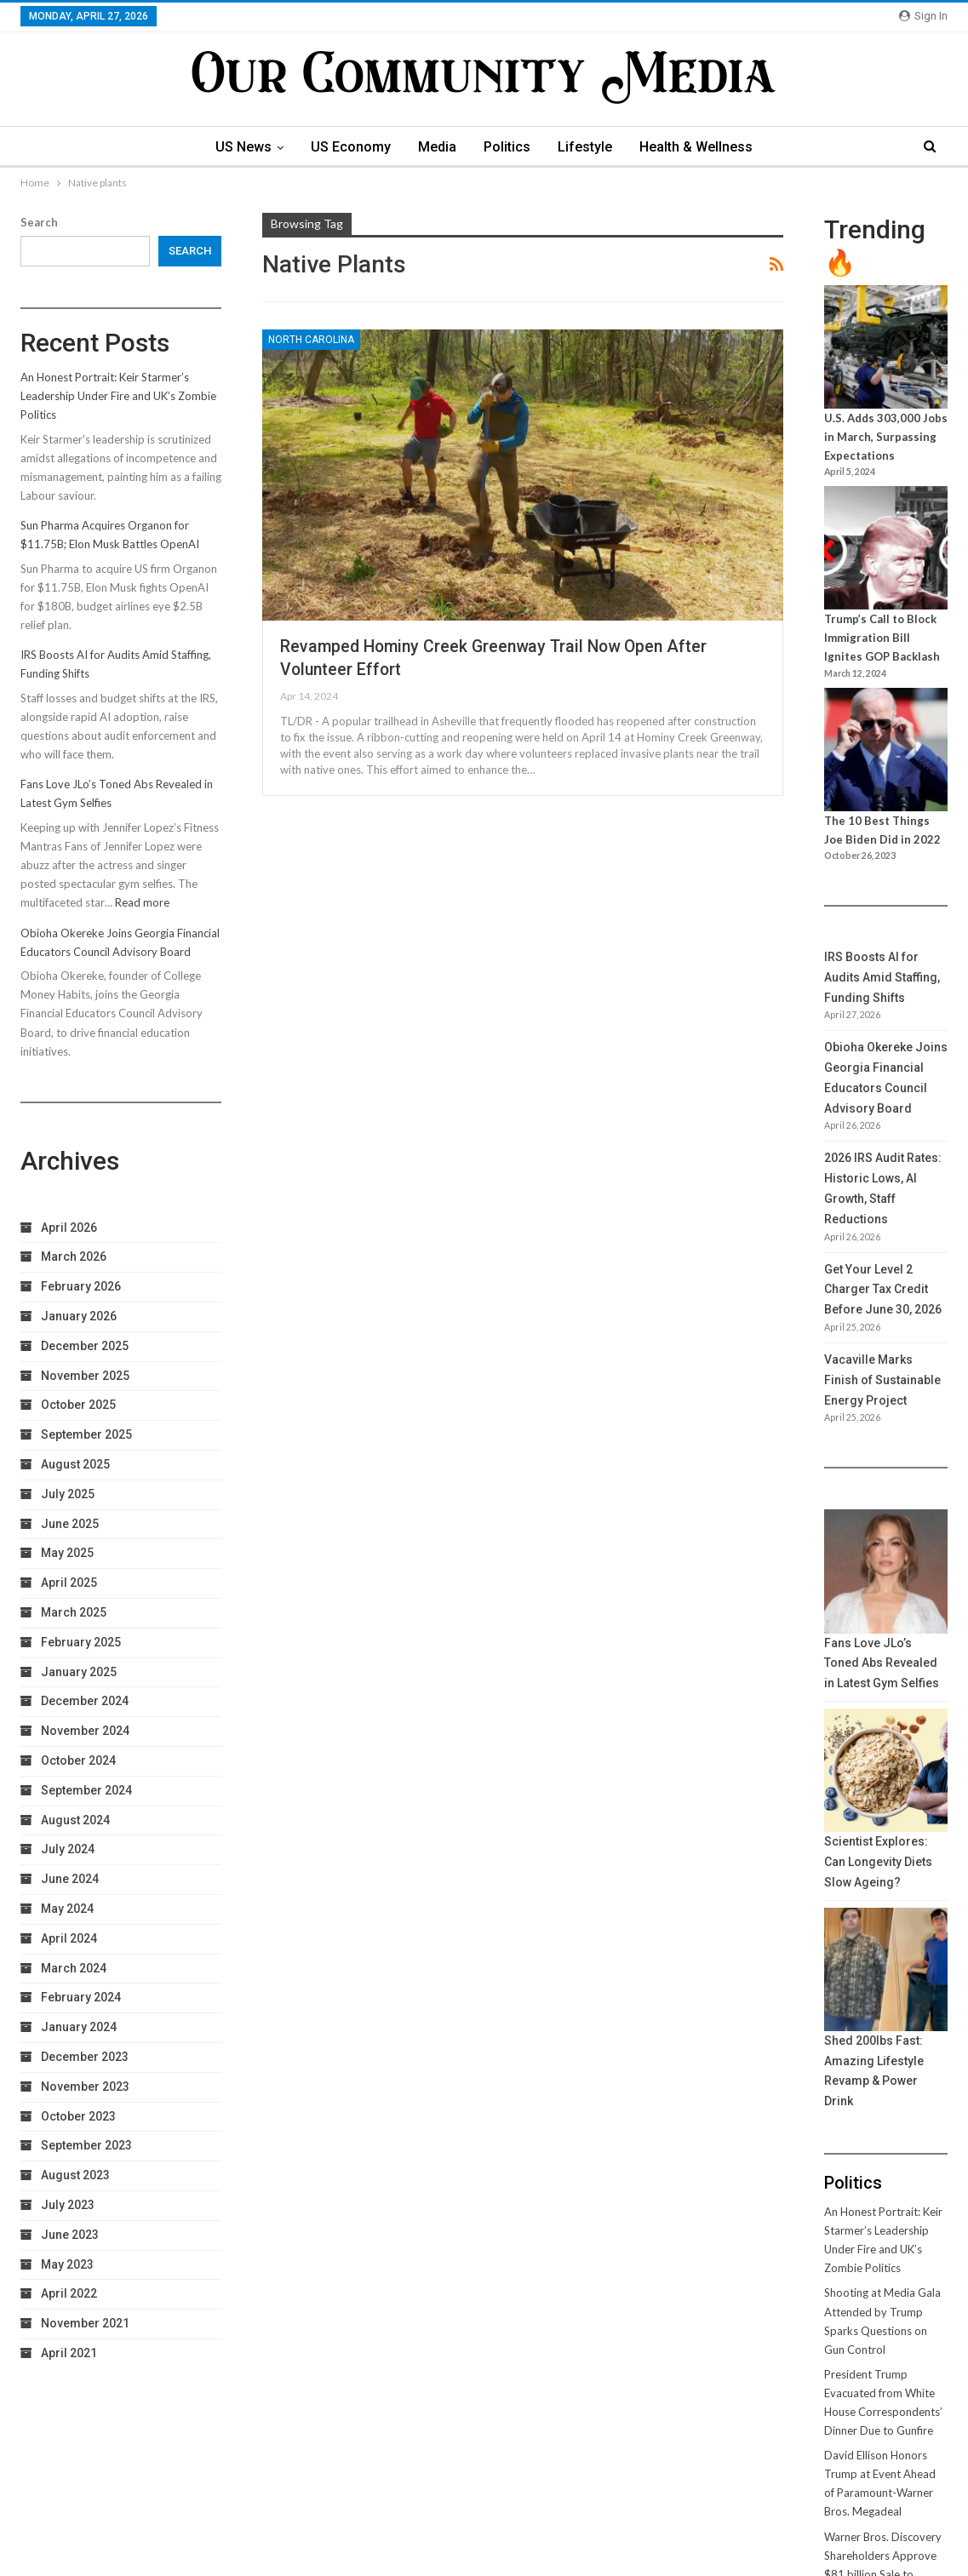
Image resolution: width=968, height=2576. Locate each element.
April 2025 (69, 1582)
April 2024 (69, 1938)
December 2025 (85, 1346)
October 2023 (78, 2116)
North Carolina (311, 340)
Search (39, 222)
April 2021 (69, 2353)
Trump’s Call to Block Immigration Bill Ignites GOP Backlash (882, 637)
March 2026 (73, 1256)
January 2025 (79, 1672)
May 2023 (67, 2264)
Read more (142, 902)
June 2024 (70, 1879)
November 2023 (85, 2086)
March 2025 (73, 1612)
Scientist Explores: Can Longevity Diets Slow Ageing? (878, 1862)
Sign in (923, 15)
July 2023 (68, 2205)
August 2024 (75, 1820)
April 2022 (69, 2293)
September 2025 (86, 1434)
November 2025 (85, 1375)
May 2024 (67, 1908)
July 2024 (68, 1849)
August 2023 (75, 2175)
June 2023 (70, 2234)
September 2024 (86, 1790)
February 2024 (81, 1997)
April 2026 (69, 1227)
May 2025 (67, 1553)
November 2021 (85, 2323)
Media (436, 147)
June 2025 (70, 1524)
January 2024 (79, 2027)
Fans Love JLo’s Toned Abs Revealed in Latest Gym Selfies (881, 1663)
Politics (508, 147)
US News (237, 147)
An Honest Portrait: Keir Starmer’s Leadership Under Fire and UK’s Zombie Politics (118, 395)
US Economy (347, 147)
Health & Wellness (702, 147)
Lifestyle (589, 147)
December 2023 (85, 2057)
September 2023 (86, 2145)
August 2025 (75, 1464)
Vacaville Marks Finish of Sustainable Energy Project (882, 1380)
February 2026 (81, 1286)
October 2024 (78, 1760)
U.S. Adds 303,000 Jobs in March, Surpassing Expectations (886, 436)
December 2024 (85, 1701)
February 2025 (81, 1642)
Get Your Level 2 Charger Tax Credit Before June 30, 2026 (883, 1289)
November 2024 (85, 1730)
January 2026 (79, 1316)
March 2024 (73, 1968)
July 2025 (68, 1494)
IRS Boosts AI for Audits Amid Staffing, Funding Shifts (882, 977)
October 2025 (78, 1404)
